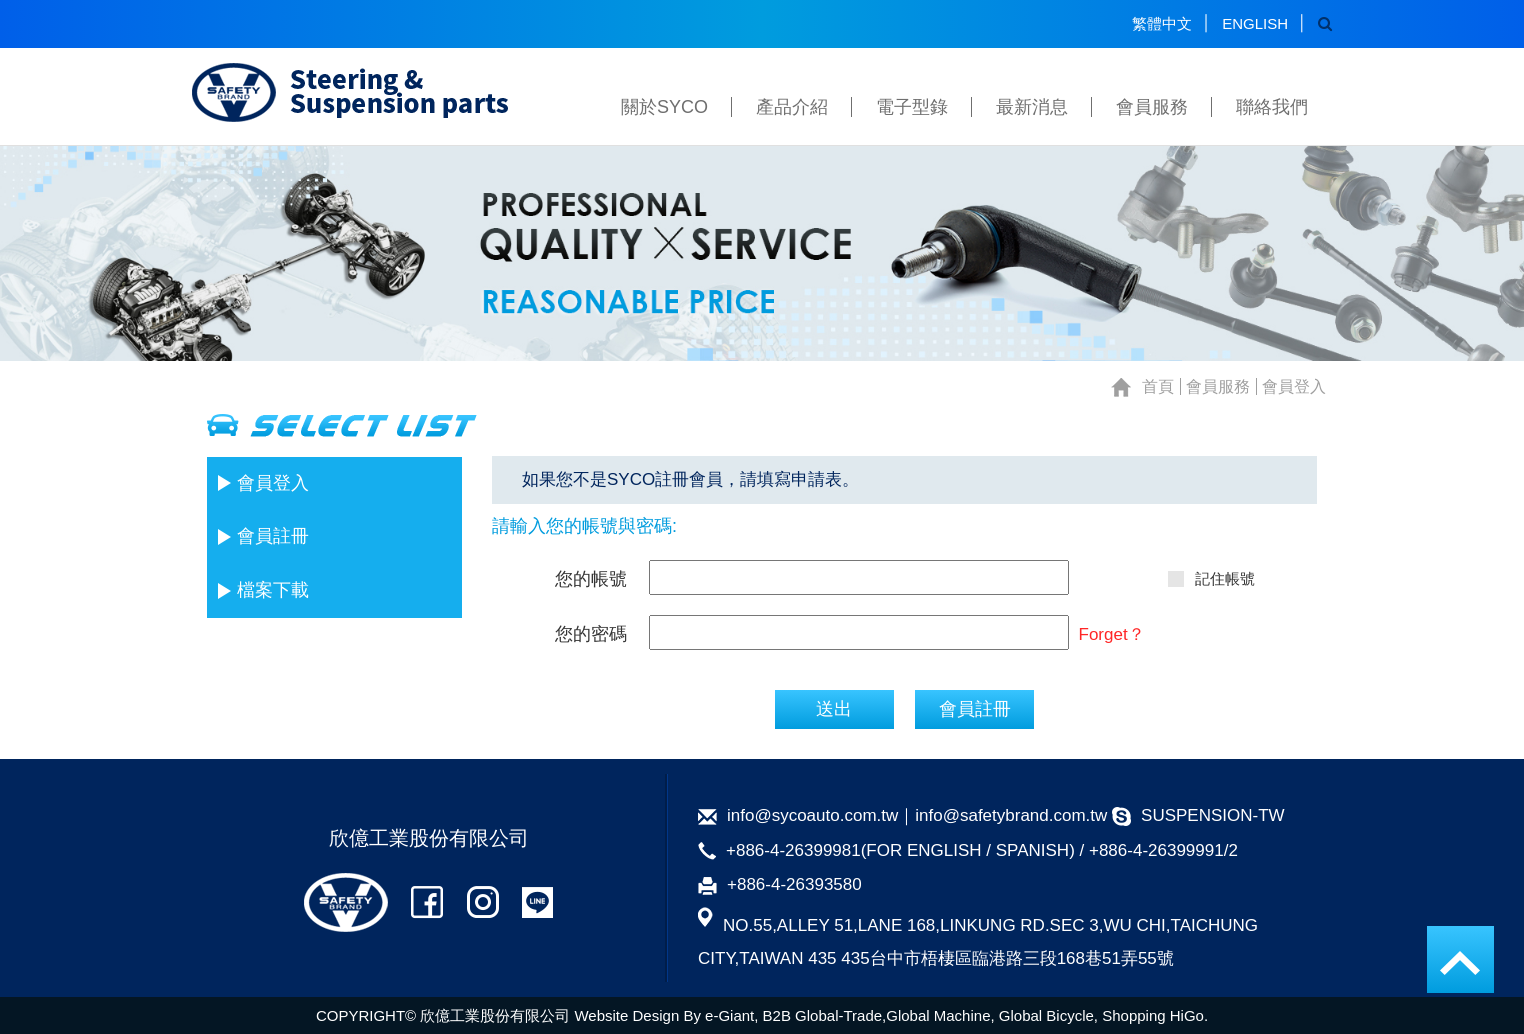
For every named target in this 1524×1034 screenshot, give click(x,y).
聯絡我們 (1272, 107)
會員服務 (1152, 107)
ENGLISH (1255, 23)
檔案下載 (273, 590)
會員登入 (273, 483)
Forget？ (1112, 634)
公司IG (483, 902)
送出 (834, 709)
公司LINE (537, 902)
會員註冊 (273, 536)
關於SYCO (664, 107)
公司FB (427, 902)
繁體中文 (1162, 23)
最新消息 (1032, 107)
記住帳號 (1210, 578)
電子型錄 (912, 107)
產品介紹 (792, 107)
